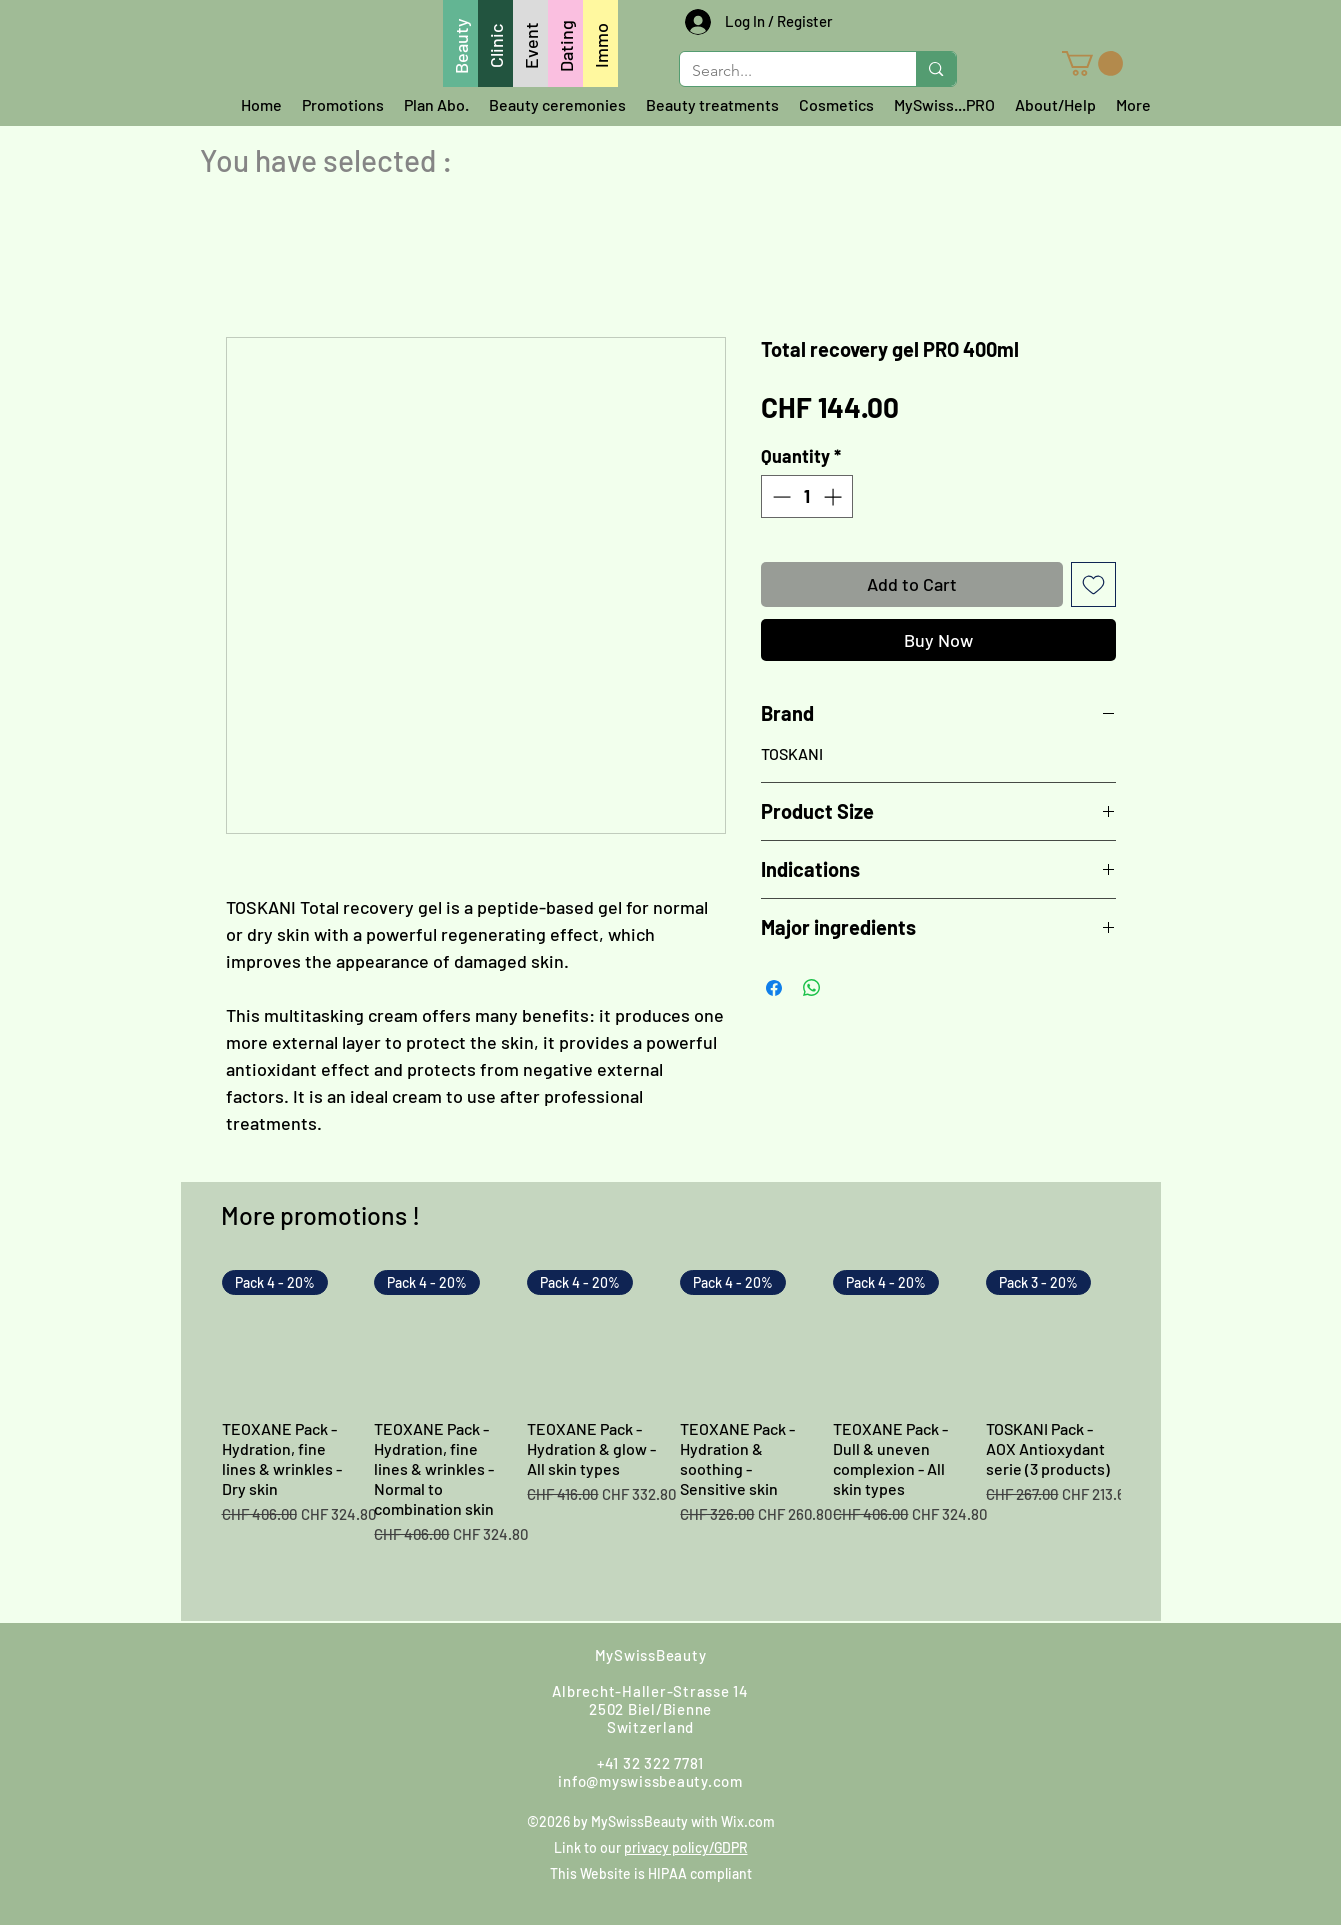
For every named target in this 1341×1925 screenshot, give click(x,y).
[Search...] (783, 71)
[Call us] (417, 1677)
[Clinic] (495, 43)
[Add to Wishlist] (1093, 584)
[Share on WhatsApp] (812, 988)
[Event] (530, 43)
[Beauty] (460, 43)
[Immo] (600, 43)
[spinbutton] (807, 496)
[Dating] (565, 43)
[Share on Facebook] (774, 988)
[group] (671, 1437)
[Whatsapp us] (286, 1677)
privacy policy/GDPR (686, 1847)
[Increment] (834, 496)
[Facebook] (793, 1677)
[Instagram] (847, 1677)
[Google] (901, 1677)
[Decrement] (779, 496)
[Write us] (355, 1677)
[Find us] (483, 1676)
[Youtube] (955, 1677)
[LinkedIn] (1063, 1677)
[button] (1092, 63)
